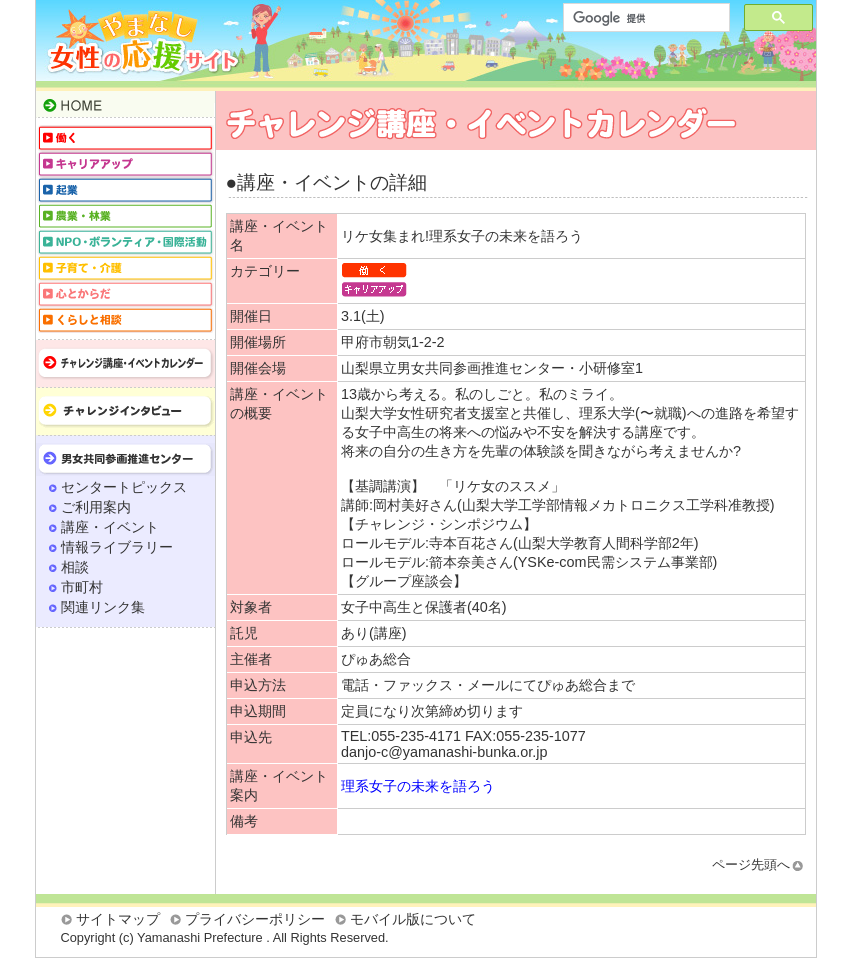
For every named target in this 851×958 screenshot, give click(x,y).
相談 (75, 567)
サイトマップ (118, 919)
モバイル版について (413, 919)
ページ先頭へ (751, 864)
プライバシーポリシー (255, 919)
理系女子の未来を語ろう (418, 786)
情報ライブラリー (117, 547)
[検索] (644, 18)
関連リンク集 (103, 607)
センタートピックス (124, 487)
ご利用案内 (96, 507)
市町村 (82, 587)
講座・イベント (110, 527)
